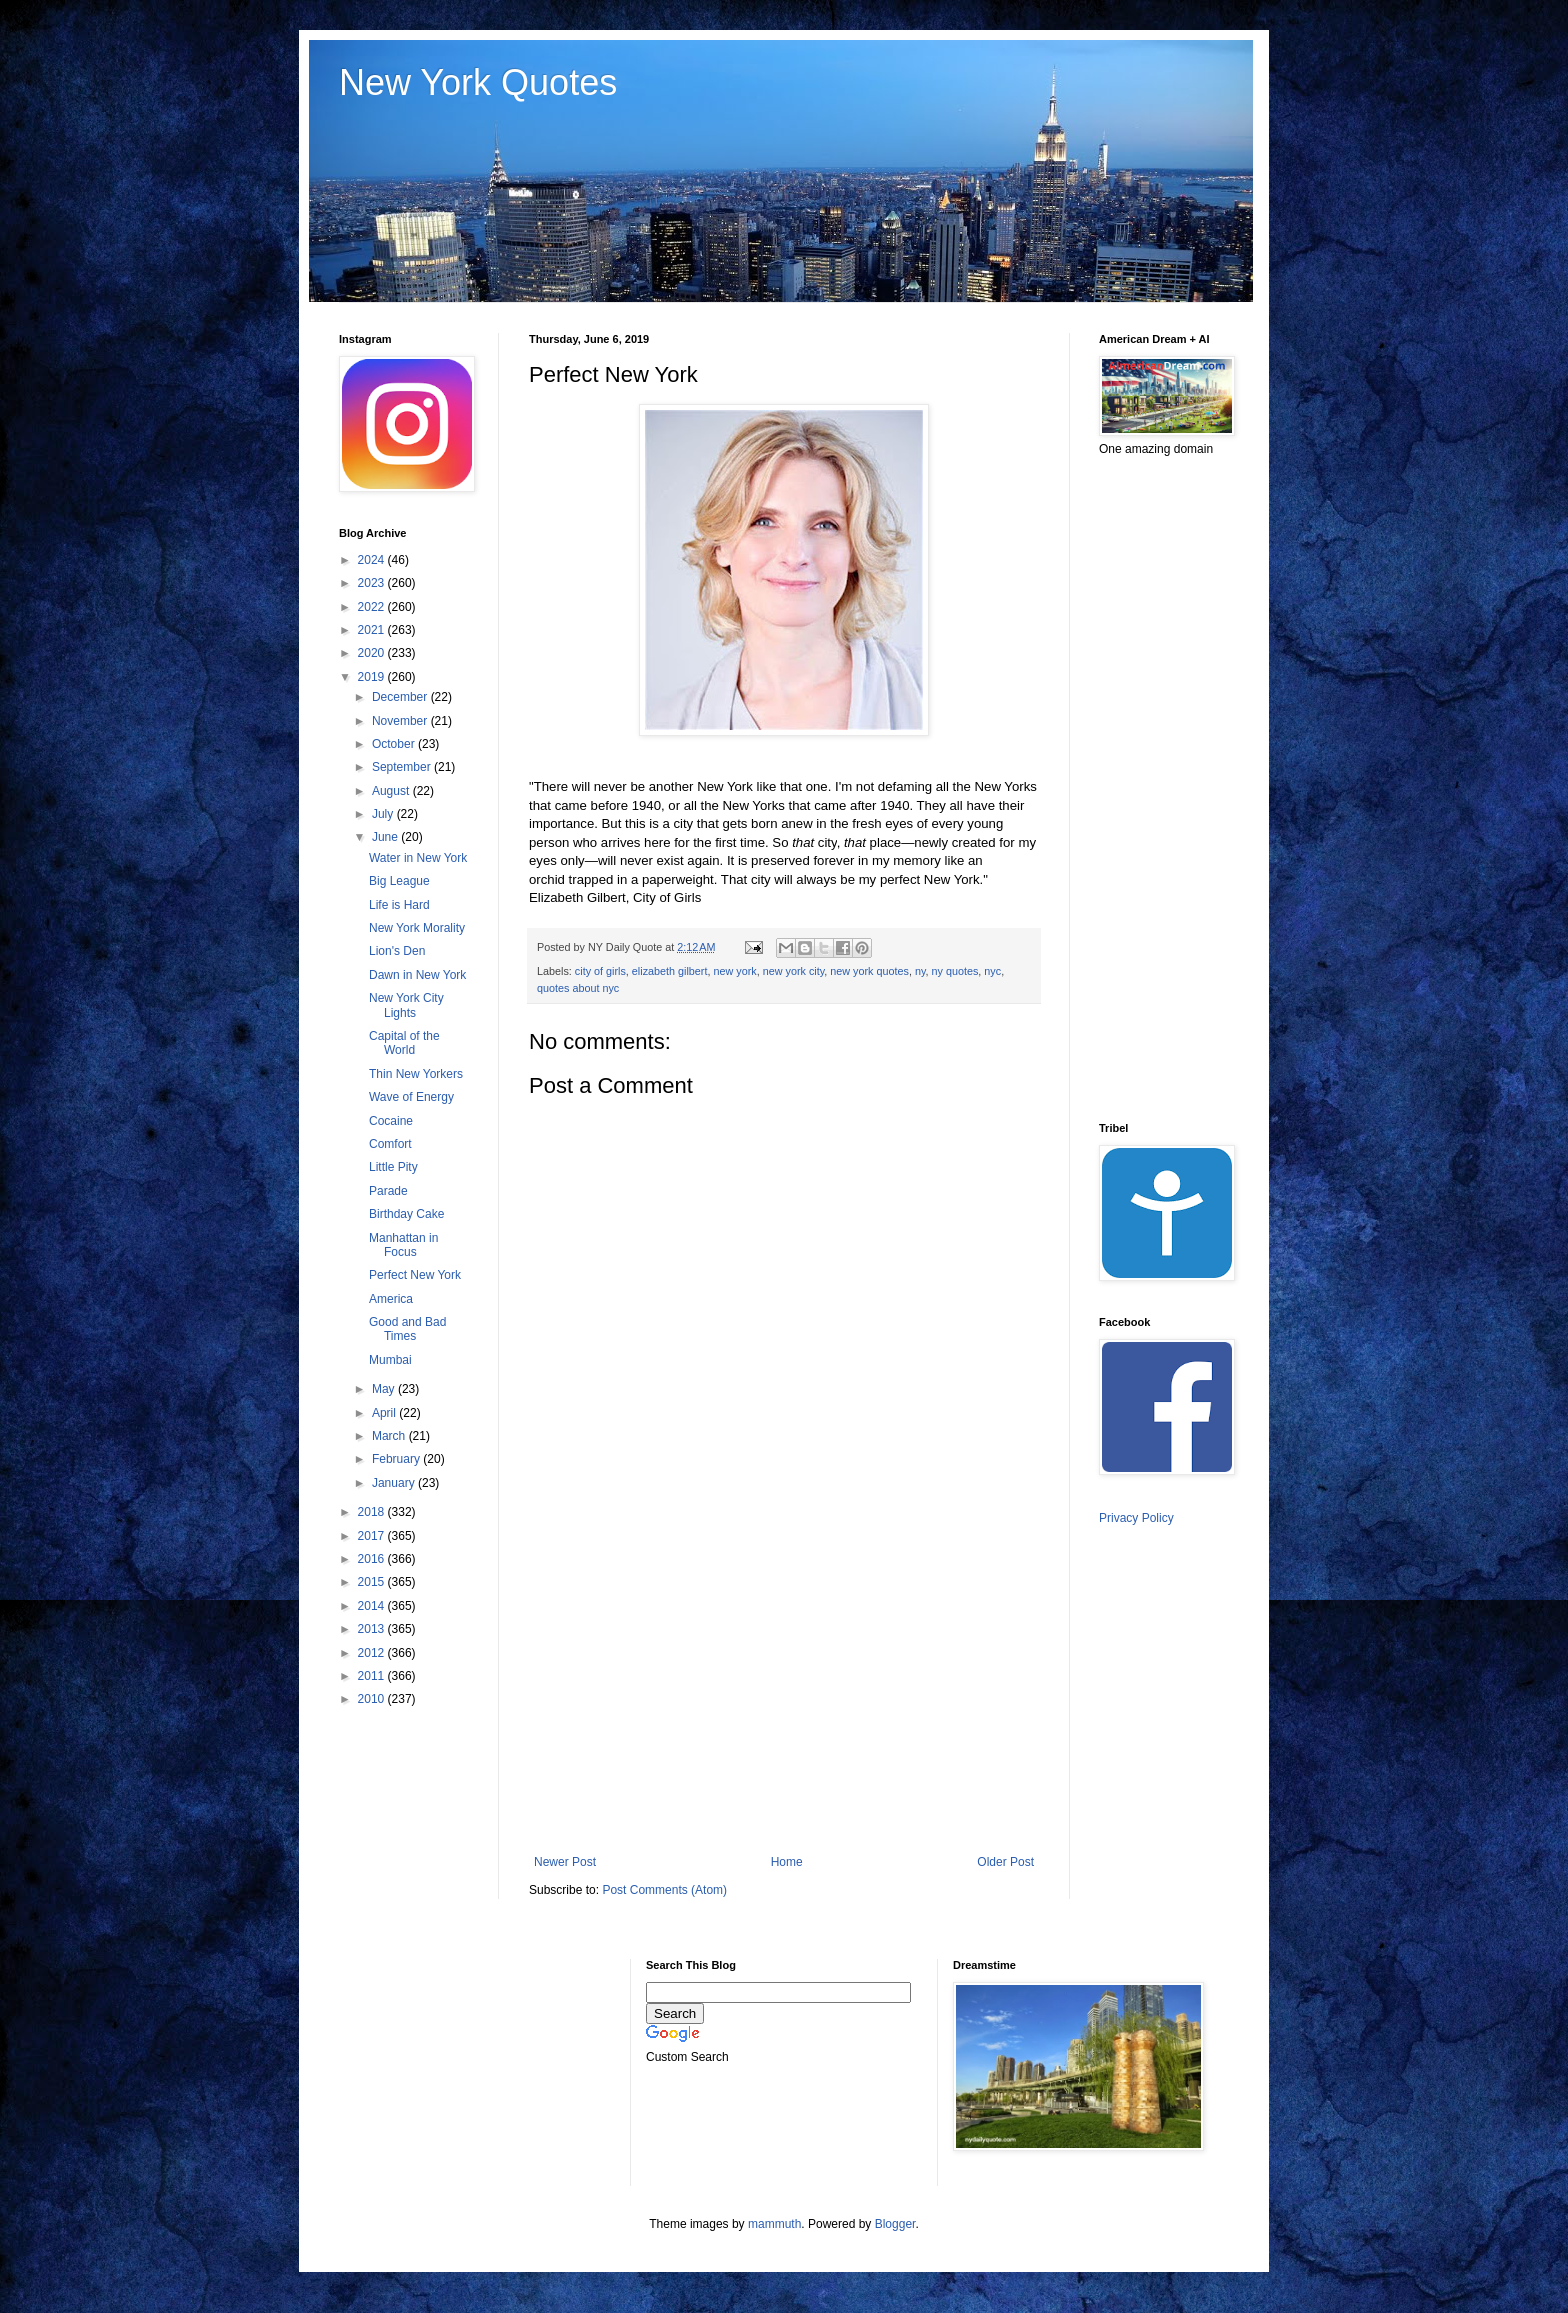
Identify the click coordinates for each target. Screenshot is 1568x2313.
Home (787, 1862)
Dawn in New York (417, 975)
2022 (373, 607)
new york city (794, 971)
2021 (373, 630)
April (385, 1413)
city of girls (600, 971)
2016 (373, 1559)
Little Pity (393, 1167)
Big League (399, 881)
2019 (373, 677)
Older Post (1005, 1862)
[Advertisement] (784, 1690)
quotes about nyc (578, 988)
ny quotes (955, 971)
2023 (373, 583)
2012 (373, 1653)
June (386, 837)
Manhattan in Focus (403, 1245)
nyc (992, 971)
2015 (373, 1582)
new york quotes (869, 971)
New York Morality (417, 928)
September (403, 767)
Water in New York (418, 858)
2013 (373, 1629)
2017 (373, 1536)
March (390, 1436)
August (392, 791)
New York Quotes (478, 82)
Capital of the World (404, 1043)
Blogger (895, 2224)
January (395, 1483)
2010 (373, 1699)
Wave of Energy (411, 1097)
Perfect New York (415, 1275)
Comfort (390, 1144)
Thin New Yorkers (416, 1074)
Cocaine (391, 1121)
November (401, 721)
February (397, 1459)
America (391, 1299)
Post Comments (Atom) (664, 1890)
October (395, 744)
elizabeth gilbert (670, 971)
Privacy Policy (1136, 1518)
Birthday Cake (406, 1214)
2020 (373, 653)
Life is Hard (399, 905)
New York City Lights (406, 1005)
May (385, 1389)
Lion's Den (397, 951)
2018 (373, 1512)
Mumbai (390, 1360)
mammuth (774, 2224)
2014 (373, 1606)
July (384, 814)
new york (734, 971)
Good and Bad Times (407, 1329)
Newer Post (565, 1862)
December (401, 697)
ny (920, 971)
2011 (373, 1676)
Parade (388, 1191)
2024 (373, 560)
